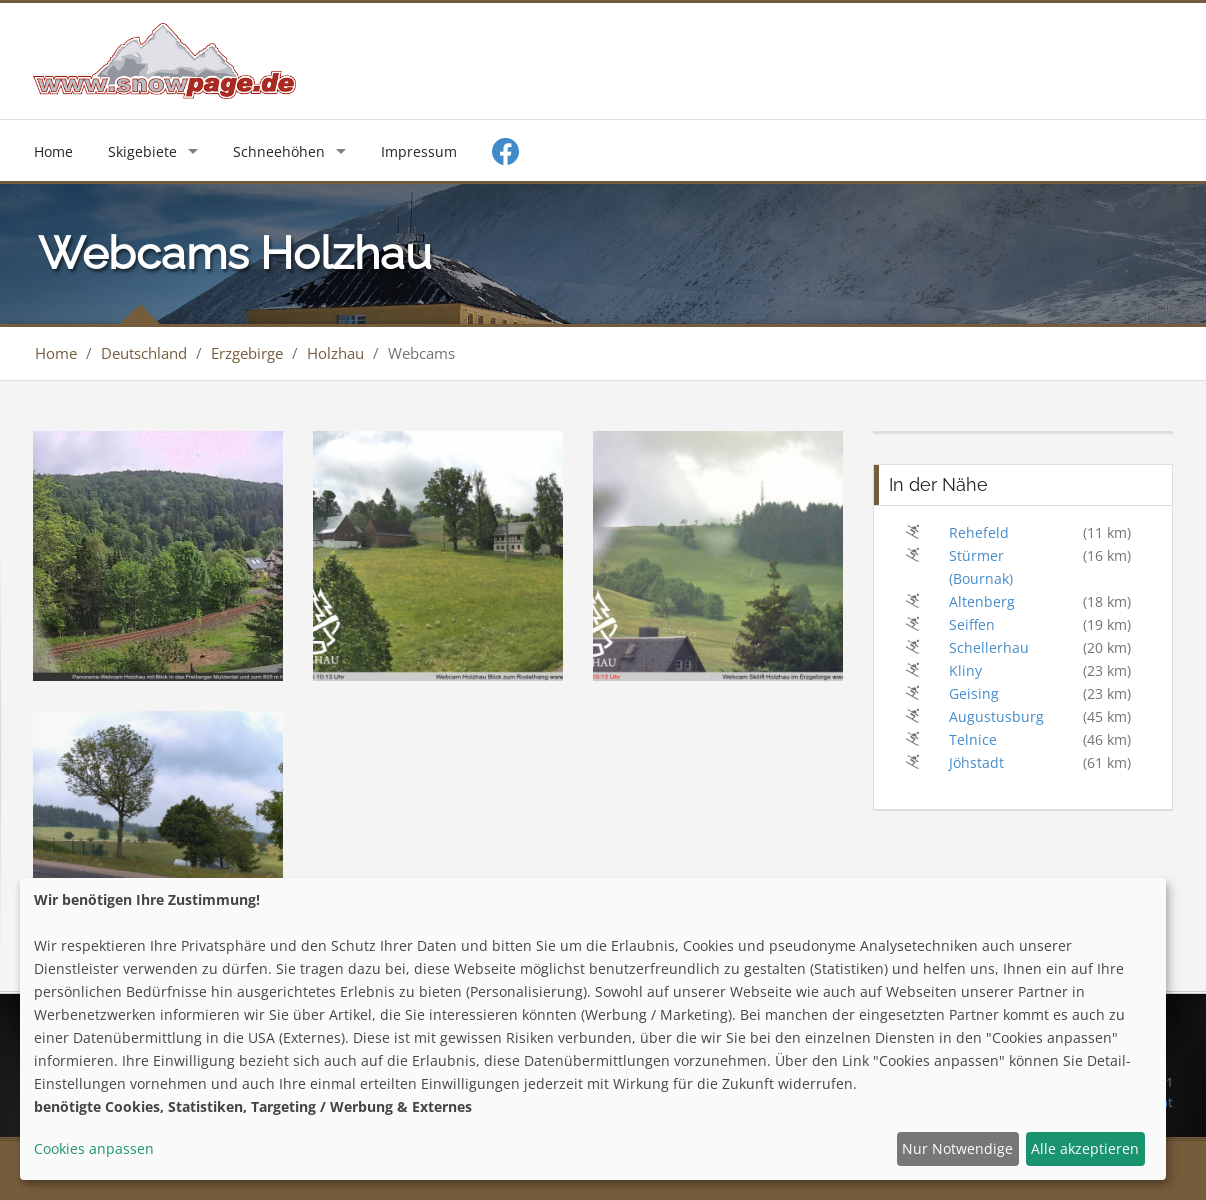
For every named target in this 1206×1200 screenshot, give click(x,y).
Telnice (973, 739)
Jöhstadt (976, 762)
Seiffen (972, 624)
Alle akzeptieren (1085, 1148)
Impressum (419, 151)
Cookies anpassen (94, 1148)
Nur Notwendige (957, 1148)
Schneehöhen (279, 151)
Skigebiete (142, 151)
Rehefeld (979, 532)
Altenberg (982, 601)
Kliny (965, 670)
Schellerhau (989, 647)
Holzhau (335, 353)
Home (53, 151)
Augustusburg (996, 716)
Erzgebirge (247, 353)
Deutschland (144, 353)
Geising (974, 693)
